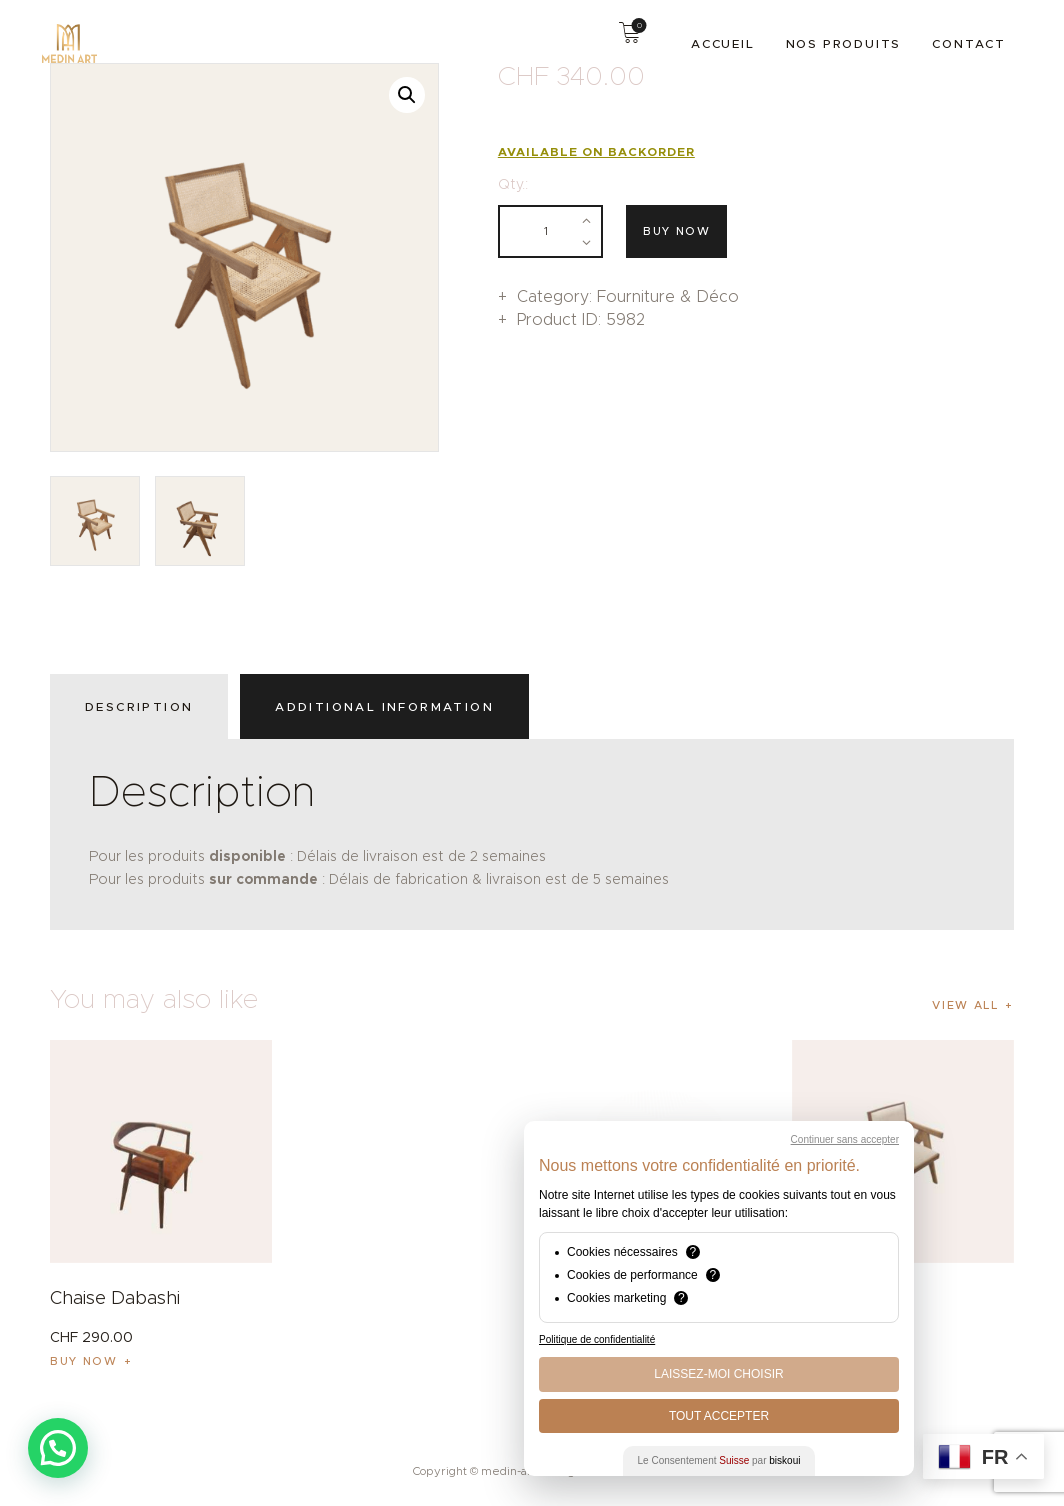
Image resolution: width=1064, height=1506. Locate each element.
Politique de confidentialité (597, 1339)
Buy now (677, 231)
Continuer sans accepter (845, 1139)
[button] (407, 95)
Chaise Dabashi (115, 1298)
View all (965, 1005)
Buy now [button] (84, 1361)
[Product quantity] (550, 231)
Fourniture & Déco (668, 296)
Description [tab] (139, 706)
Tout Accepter (719, 1416)
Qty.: (513, 184)
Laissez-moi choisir (718, 1374)
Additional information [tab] (384, 706)
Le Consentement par (719, 1460)
